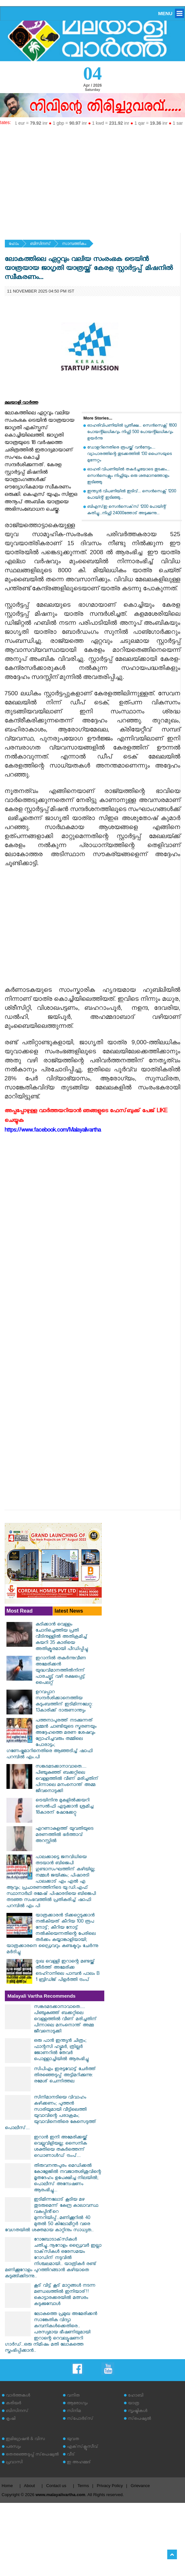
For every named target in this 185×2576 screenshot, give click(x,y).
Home (7, 2485)
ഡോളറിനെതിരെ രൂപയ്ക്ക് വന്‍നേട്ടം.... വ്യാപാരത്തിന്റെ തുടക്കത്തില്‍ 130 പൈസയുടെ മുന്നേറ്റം (129, 454)
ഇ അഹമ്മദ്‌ (79, 2463)
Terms (83, 2485)
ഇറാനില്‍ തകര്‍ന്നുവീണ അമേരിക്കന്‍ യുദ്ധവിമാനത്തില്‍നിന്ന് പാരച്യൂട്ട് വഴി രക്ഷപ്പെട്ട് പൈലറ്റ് (61, 1671)
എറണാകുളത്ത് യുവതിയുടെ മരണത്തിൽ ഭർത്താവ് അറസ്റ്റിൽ (64, 1835)
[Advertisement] (92, 176)
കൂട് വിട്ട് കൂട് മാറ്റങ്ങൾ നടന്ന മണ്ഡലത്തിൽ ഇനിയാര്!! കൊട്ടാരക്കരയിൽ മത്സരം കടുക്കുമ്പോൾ (64, 2295)
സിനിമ (74, 2411)
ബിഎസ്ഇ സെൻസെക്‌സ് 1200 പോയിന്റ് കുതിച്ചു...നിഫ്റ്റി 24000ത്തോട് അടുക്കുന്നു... (126, 510)
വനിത (73, 2396)
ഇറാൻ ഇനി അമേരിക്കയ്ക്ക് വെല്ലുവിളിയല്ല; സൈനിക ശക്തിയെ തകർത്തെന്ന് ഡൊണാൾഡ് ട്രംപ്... (60, 2147)
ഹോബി (135, 2396)
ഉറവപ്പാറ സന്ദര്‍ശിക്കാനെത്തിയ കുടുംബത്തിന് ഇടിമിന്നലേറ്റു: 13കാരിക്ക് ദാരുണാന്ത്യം (64, 1702)
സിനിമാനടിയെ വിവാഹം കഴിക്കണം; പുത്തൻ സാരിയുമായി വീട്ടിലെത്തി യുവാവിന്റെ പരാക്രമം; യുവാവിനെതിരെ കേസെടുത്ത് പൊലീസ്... (50, 2113)
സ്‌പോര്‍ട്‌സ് (80, 2419)
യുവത (73, 2439)
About (29, 2485)
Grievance (140, 2485)
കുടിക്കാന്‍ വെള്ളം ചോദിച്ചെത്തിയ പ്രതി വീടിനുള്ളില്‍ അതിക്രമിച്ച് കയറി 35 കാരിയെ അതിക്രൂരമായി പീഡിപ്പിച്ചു (62, 1637)
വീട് (71, 2455)
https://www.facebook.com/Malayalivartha (53, 1131)
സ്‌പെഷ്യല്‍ (139, 2419)
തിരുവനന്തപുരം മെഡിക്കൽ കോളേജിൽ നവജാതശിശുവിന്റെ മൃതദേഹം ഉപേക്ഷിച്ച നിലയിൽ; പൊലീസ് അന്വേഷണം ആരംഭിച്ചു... (67, 2178)
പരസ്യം (13, 2447)
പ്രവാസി (14, 2463)
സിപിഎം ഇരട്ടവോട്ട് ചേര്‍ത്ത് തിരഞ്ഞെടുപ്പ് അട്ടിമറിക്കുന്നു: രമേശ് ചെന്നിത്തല (65, 2076)
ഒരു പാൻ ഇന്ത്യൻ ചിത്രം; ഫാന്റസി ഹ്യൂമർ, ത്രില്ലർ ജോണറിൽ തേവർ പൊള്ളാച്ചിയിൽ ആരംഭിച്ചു (61, 2050)
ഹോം (14, 244)
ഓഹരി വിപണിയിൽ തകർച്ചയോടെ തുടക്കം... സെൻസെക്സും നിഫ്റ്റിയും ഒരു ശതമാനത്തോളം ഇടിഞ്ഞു (128, 476)
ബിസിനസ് (40, 244)
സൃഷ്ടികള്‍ (137, 2411)
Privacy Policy (110, 2485)
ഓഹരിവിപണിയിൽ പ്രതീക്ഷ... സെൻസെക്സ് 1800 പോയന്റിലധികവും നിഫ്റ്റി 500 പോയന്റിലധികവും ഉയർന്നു (132, 432)
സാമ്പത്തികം (74, 244)
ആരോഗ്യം (77, 2404)
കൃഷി (10, 2419)
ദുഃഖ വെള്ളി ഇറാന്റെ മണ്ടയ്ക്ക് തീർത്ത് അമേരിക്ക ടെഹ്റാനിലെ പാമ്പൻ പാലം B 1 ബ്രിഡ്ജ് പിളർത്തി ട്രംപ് (67, 1971)
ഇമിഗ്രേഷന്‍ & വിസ (25, 2439)
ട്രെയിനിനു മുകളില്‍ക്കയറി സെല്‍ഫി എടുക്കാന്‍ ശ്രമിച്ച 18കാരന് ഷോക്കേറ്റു (64, 1807)
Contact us (56, 2485)
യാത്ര (133, 2404)
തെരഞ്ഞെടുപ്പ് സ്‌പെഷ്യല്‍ (32, 2455)
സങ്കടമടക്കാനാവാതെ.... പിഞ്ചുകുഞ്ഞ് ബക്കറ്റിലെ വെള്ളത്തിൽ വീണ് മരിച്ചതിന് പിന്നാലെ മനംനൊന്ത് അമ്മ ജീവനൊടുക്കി (67, 1779)
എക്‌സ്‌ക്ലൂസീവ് (82, 2447)
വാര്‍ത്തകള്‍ (18, 2396)
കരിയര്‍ (13, 2404)
